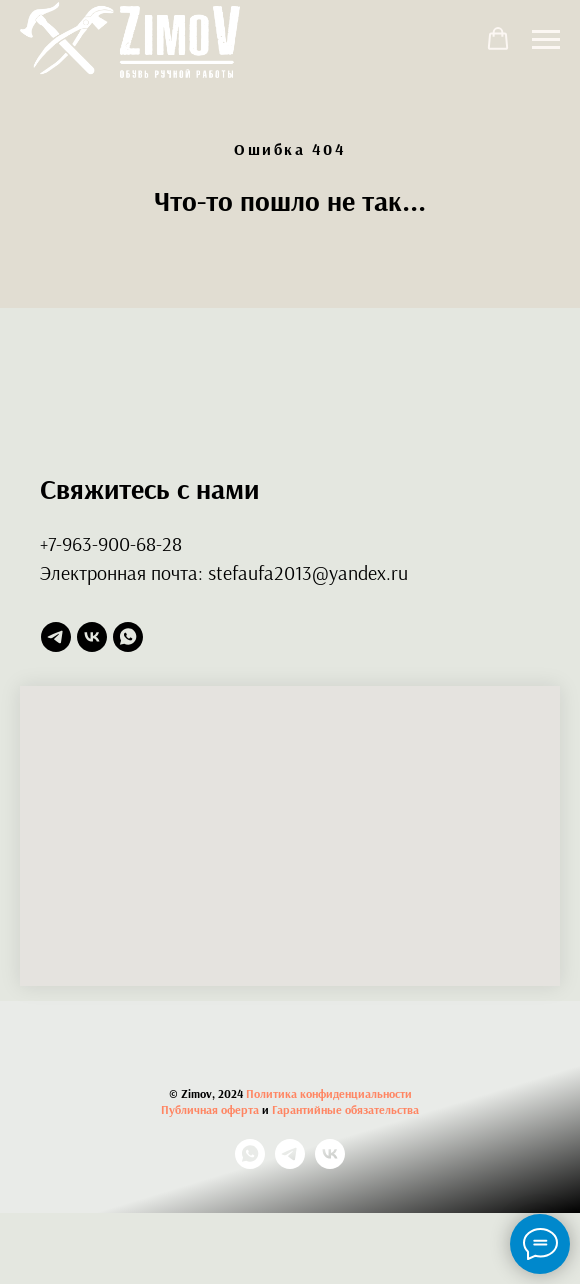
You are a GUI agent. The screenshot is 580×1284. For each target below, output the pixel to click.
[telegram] (56, 637)
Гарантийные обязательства (345, 1109)
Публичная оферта (210, 1109)
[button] (498, 39)
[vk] (92, 637)
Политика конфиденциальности (329, 1093)
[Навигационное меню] (546, 40)
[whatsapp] (128, 637)
